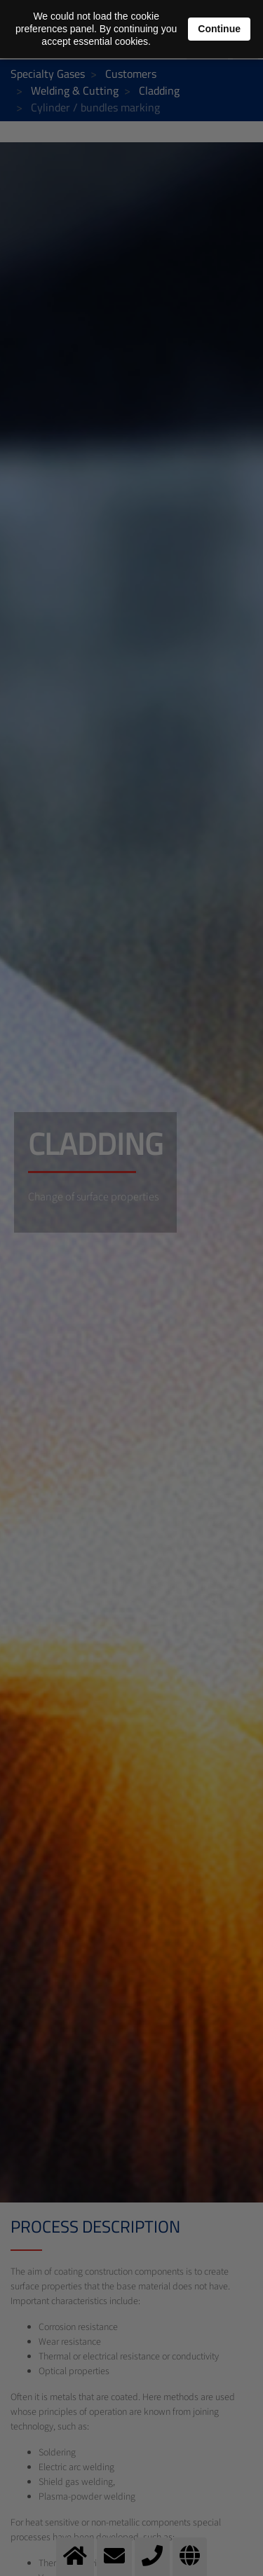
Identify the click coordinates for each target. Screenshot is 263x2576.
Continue (219, 28)
